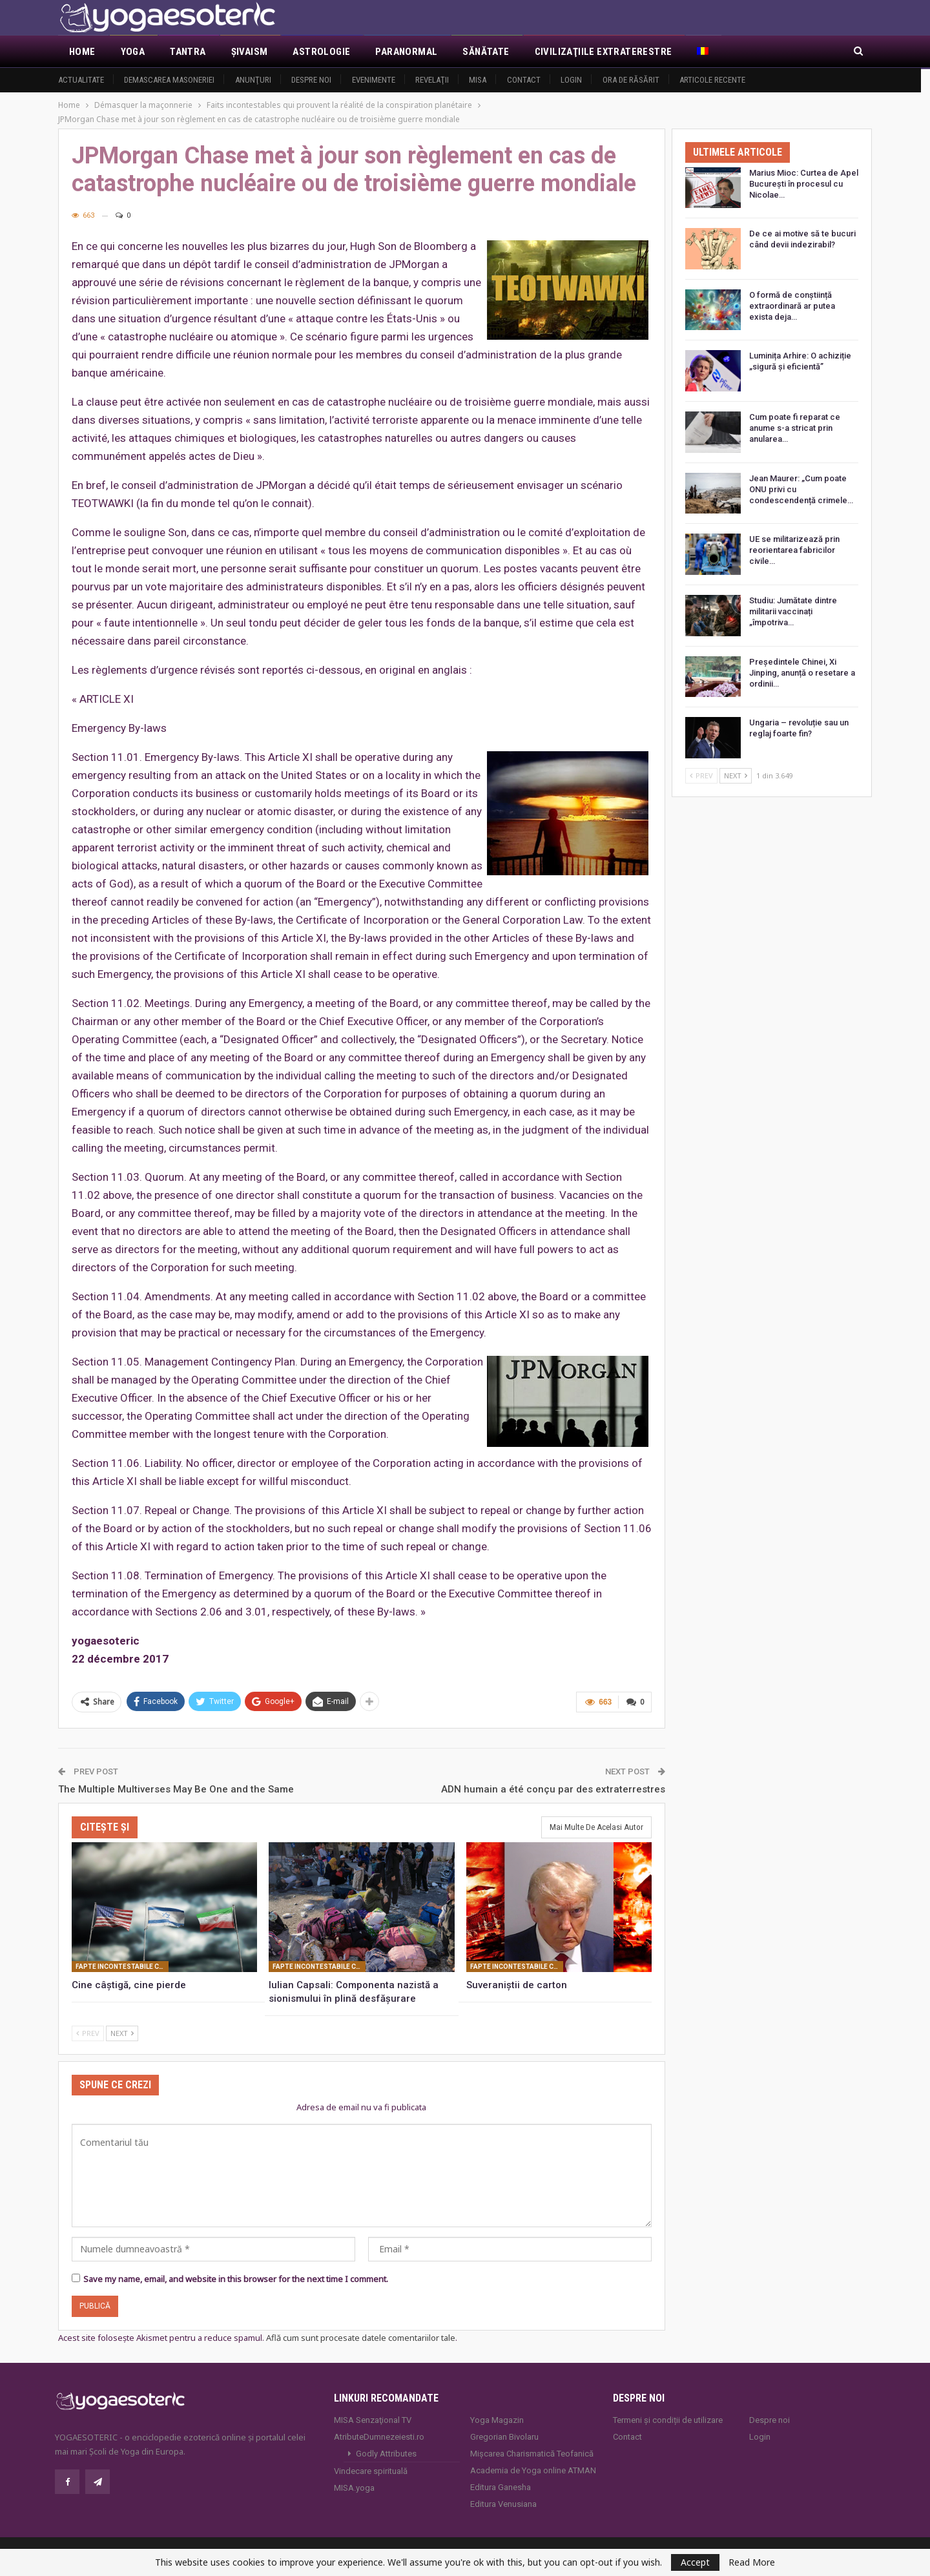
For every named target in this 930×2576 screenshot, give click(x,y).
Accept (695, 2562)
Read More (751, 2562)
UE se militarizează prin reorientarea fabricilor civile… (794, 550)
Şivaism (249, 51)
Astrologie (321, 51)
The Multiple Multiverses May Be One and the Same (176, 1788)
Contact (524, 80)
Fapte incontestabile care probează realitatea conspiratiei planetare (122, 1965)
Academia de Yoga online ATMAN (533, 2469)
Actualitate (81, 80)
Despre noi (311, 80)
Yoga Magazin (497, 2419)
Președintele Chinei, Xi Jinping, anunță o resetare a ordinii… (802, 673)
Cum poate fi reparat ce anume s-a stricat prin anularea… (794, 428)
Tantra (187, 51)
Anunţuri (253, 80)
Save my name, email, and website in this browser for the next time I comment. (235, 2278)
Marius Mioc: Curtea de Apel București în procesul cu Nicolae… (803, 184)
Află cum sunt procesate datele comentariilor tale (360, 2337)
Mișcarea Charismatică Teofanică (532, 2452)
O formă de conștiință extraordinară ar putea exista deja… (792, 306)
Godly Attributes (386, 2452)
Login (571, 80)
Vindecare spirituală (371, 2470)
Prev (87, 2032)
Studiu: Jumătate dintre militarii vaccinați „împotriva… (793, 611)
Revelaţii (432, 80)
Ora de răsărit (631, 80)
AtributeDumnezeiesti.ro (379, 2435)
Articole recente (712, 80)
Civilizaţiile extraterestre (603, 51)
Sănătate (485, 51)
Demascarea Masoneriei (169, 80)
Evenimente (373, 80)
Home (82, 51)
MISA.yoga (354, 2486)
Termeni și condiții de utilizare (668, 2419)
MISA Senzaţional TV (372, 2419)
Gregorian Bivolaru (504, 2435)
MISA (477, 80)
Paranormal (406, 51)
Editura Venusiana (503, 2503)
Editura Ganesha (500, 2486)
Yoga (133, 51)
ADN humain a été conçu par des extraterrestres (553, 1788)
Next (122, 2032)
